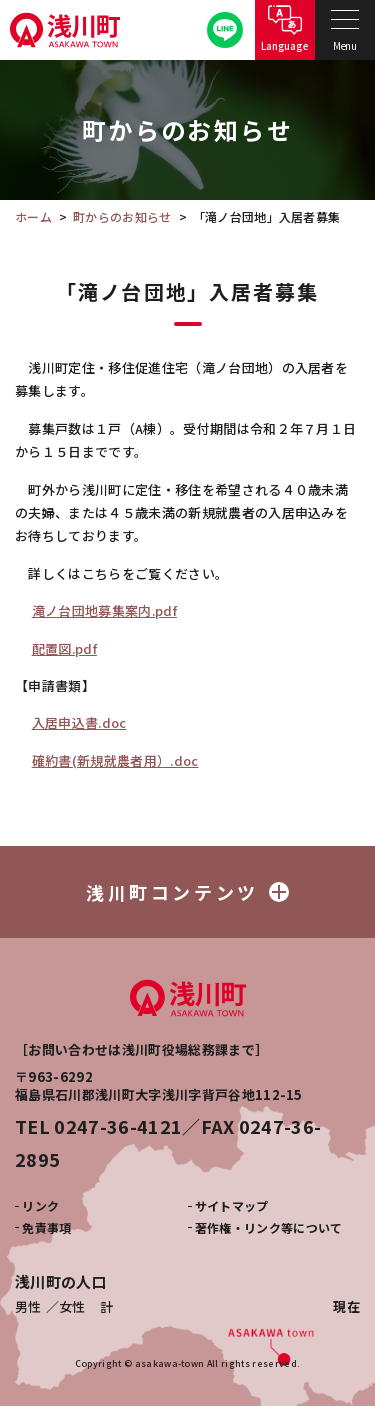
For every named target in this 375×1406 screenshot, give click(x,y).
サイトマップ (232, 1205)
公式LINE (225, 30)
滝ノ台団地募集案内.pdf (104, 610)
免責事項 (46, 1227)
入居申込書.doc (79, 722)
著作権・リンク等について (269, 1227)
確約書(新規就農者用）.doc (115, 760)
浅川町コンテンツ (187, 892)
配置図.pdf (64, 648)
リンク (40, 1205)
